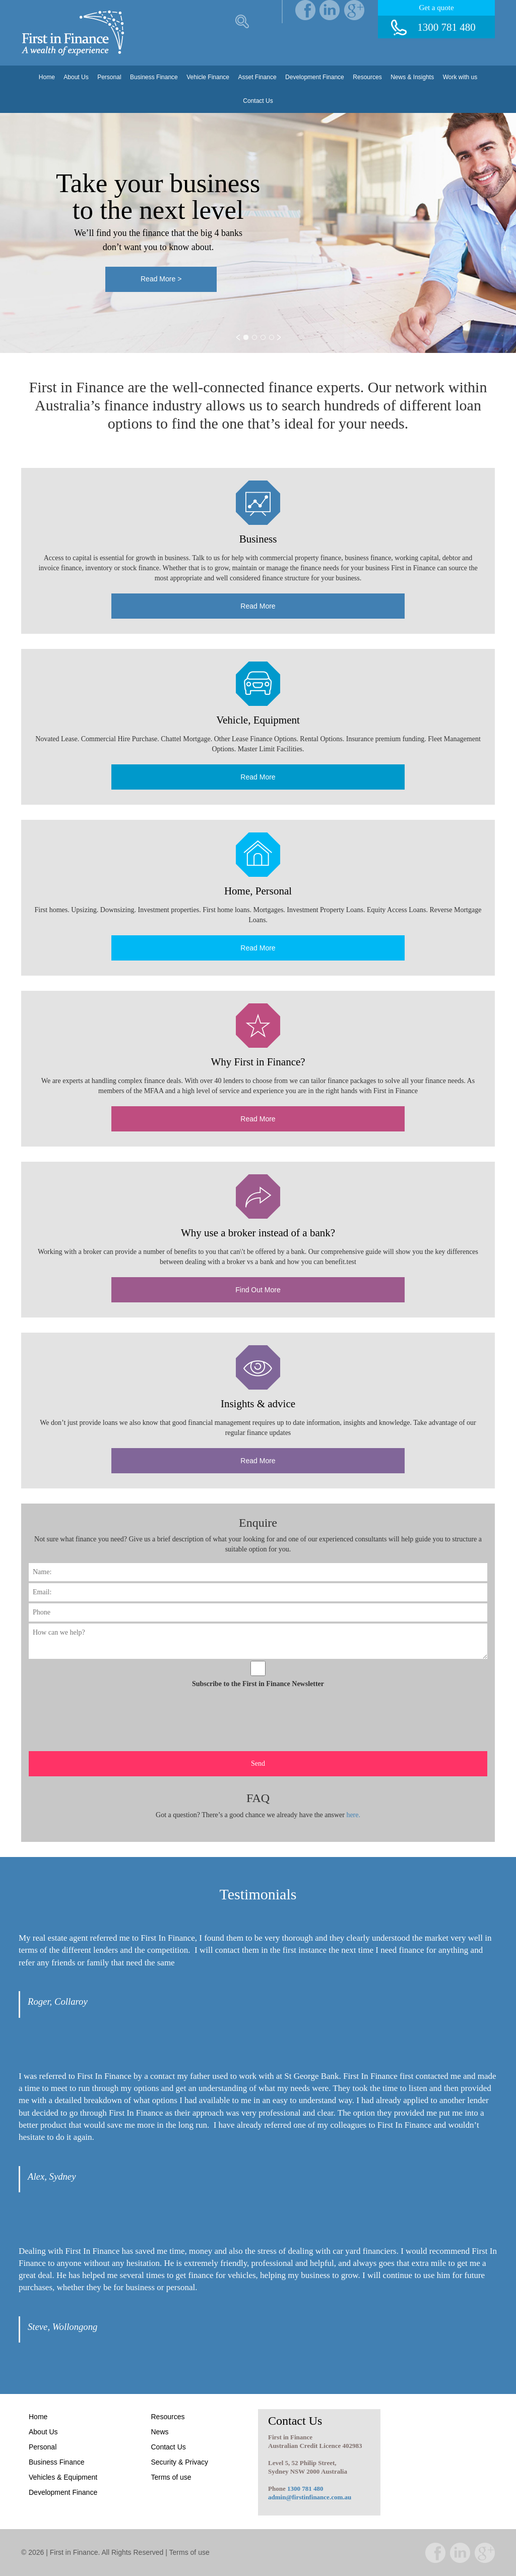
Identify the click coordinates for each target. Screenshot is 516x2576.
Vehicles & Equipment (63, 2477)
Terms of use (171, 2477)
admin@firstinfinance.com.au (309, 2497)
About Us (75, 77)
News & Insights (412, 77)
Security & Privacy (180, 2462)
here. (353, 1815)
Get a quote (436, 8)
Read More (257, 606)
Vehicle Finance (207, 77)
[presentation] (80, 1712)
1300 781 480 (305, 2488)
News (160, 2432)
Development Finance (314, 77)
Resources (367, 77)
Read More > (161, 272)
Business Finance (154, 77)
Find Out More (257, 1290)
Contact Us (258, 100)
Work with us (460, 77)
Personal (109, 77)
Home (47, 77)
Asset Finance (257, 77)
